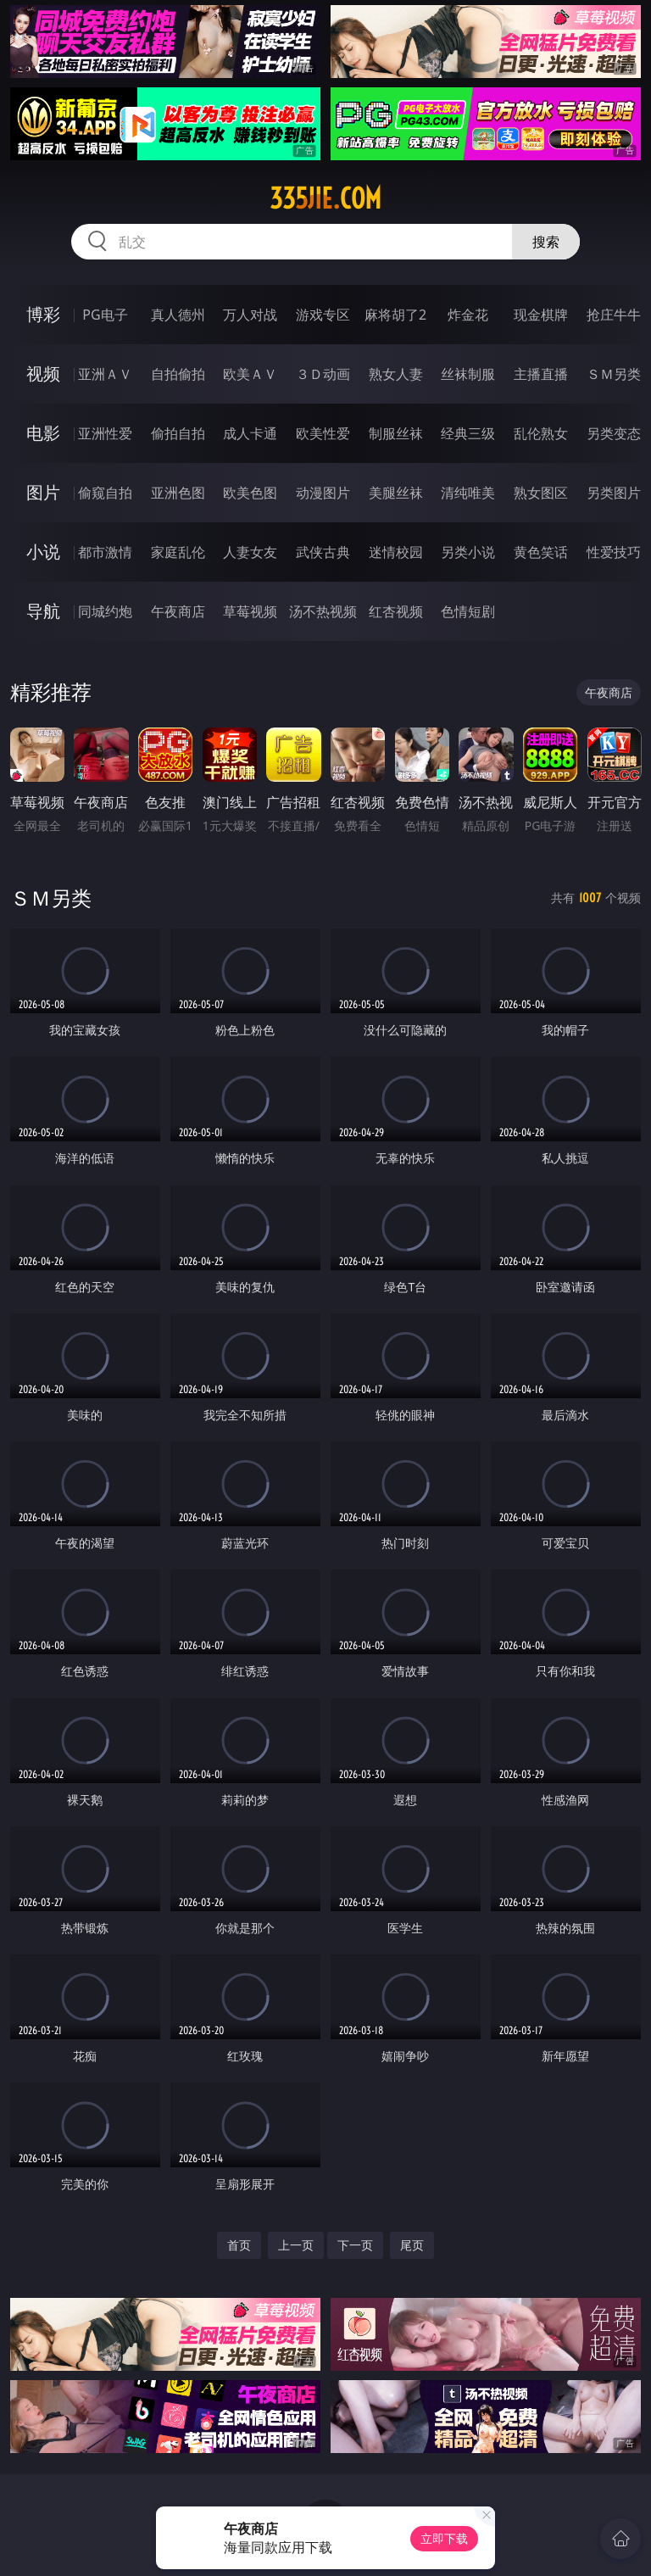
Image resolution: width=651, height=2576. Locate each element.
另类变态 (614, 433)
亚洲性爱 (105, 433)
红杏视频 (396, 611)
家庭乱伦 (178, 552)
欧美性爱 (323, 433)
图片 (43, 492)
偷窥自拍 (105, 492)
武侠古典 (323, 552)
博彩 (43, 314)
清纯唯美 (468, 492)
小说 (43, 551)
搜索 (545, 241)
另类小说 (468, 552)
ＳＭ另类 (614, 374)
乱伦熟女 (541, 433)
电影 (43, 432)
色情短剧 (468, 611)
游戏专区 (323, 314)
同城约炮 (105, 611)
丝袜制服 (468, 374)
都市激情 (105, 552)
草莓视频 (250, 611)
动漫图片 (323, 492)
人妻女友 (250, 552)
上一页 (296, 2245)
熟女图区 (541, 492)
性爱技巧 (614, 552)
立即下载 (444, 2538)
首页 (239, 2245)
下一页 (355, 2245)
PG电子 (104, 314)
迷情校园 (396, 552)
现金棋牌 (541, 314)
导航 (43, 610)
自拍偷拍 (178, 374)
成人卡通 (250, 433)
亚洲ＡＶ (105, 374)
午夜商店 (178, 611)
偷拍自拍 (178, 433)
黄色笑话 (541, 552)
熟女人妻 (396, 374)
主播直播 (541, 374)
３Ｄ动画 (323, 374)
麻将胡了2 (395, 314)
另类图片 (614, 492)
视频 (43, 373)
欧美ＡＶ (250, 374)
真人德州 (178, 314)
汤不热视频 (323, 611)
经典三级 (468, 433)
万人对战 (250, 314)
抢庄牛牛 (614, 314)
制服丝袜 (396, 433)
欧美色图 (250, 492)
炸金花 (468, 314)
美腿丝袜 (396, 492)
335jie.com (325, 198)
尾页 (412, 2245)
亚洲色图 (178, 492)
